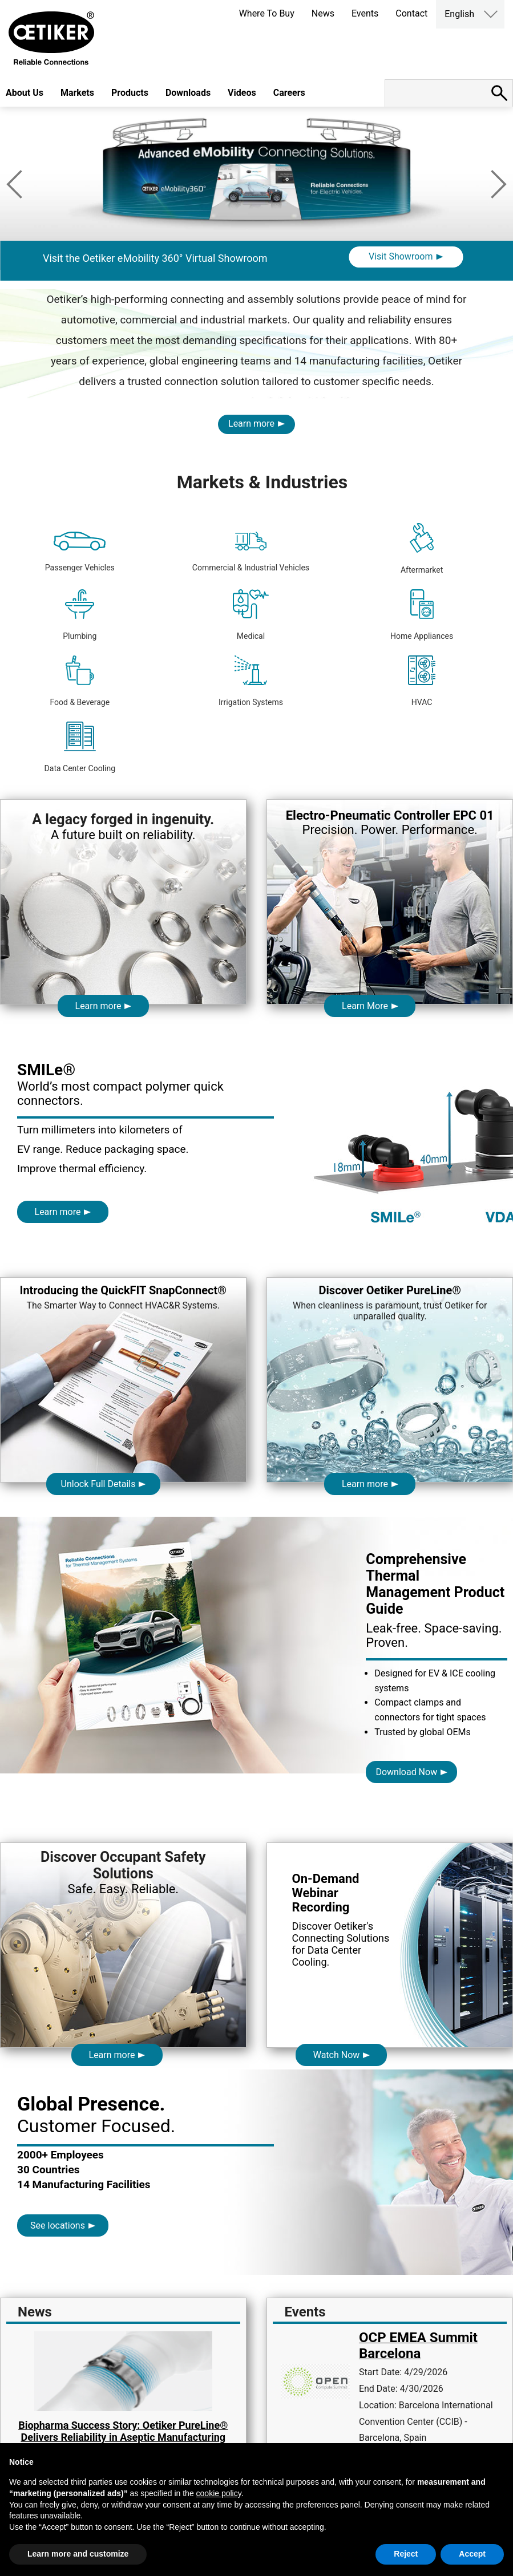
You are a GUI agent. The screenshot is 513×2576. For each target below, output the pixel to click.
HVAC (422, 681)
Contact (411, 13)
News (323, 13)
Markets (77, 92)
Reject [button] (406, 2553)
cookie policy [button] (218, 2493)
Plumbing (79, 615)
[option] (256, 224)
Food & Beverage (80, 681)
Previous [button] (14, 184)
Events (365, 13)
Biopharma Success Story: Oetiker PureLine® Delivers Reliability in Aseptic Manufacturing (123, 2431)
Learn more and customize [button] (77, 2553)
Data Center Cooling (80, 747)
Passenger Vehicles (80, 552)
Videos (242, 92)
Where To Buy (266, 13)
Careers (289, 92)
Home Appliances (421, 615)
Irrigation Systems (251, 681)
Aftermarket (422, 548)
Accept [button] (472, 2553)
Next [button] (498, 184)
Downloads (188, 92)
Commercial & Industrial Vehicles (250, 552)
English (459, 14)
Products (129, 92)
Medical (251, 615)
